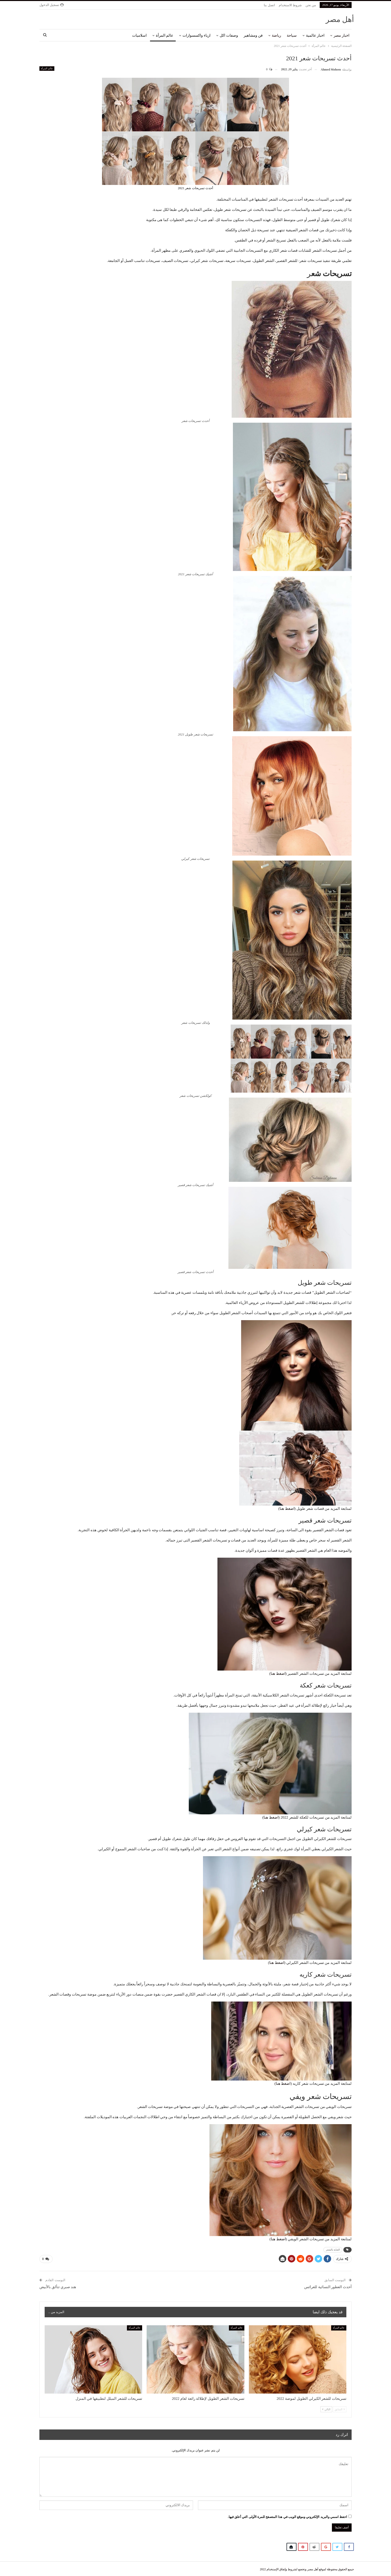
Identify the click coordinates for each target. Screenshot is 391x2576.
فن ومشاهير (253, 35)
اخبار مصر (341, 35)
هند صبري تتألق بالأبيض (57, 2287)
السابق (340, 2409)
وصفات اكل (229, 35)
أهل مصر (340, 19)
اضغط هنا (287, 1509)
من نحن (310, 5)
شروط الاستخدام (290, 5)
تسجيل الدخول (51, 5)
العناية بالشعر (333, 2249)
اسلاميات (139, 35)
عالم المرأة (165, 35)
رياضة (276, 35)
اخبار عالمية (315, 35)
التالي (326, 2409)
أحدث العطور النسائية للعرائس (328, 2287)
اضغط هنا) (270, 1817)
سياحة (292, 35)
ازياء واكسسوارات (196, 35)
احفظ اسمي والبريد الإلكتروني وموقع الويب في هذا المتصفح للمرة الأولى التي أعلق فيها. (287, 2517)
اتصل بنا (269, 5)
